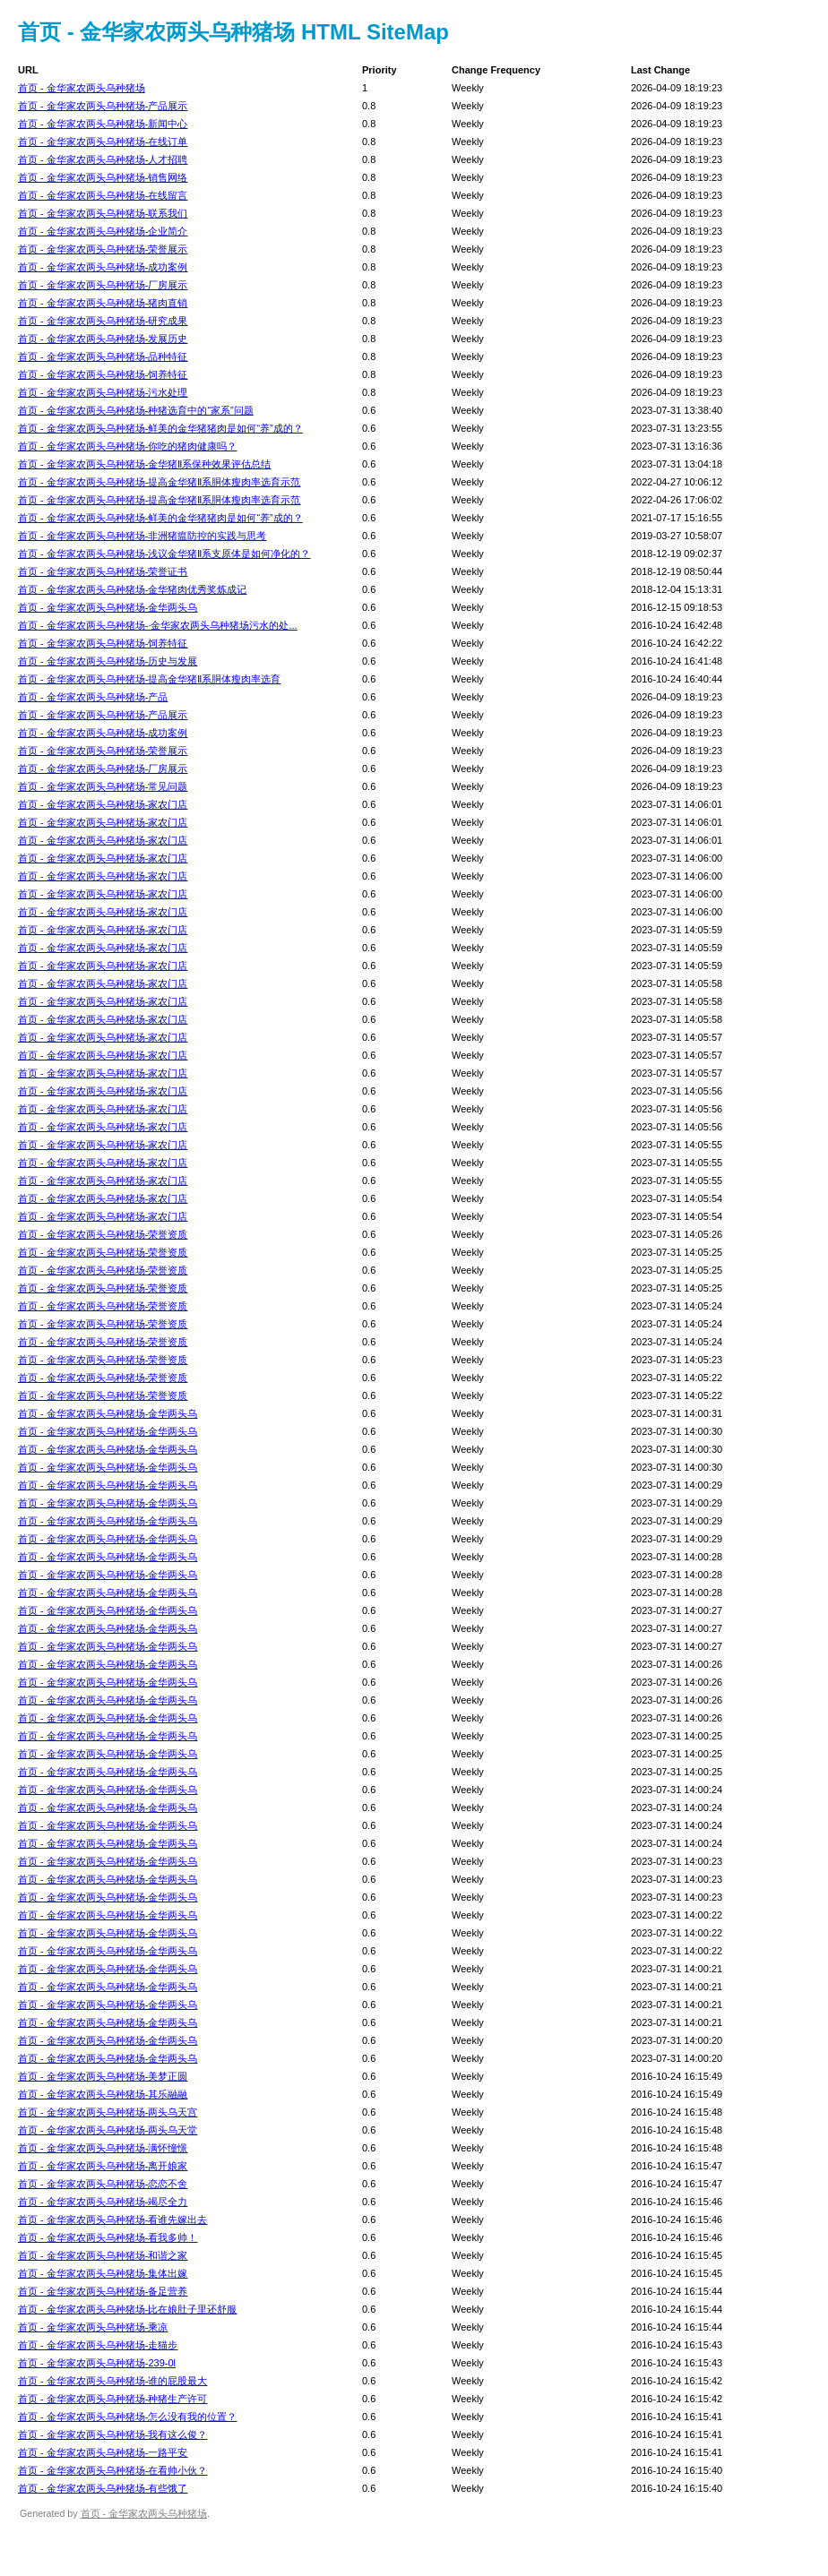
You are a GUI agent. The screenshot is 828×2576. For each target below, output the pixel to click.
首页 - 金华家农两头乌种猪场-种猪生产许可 (112, 2398)
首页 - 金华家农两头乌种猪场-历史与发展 (107, 661)
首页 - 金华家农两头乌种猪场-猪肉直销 (102, 302)
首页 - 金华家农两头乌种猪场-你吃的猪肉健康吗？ (127, 446)
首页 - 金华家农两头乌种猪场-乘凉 (93, 2327)
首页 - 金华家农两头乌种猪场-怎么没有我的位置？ (127, 2416)
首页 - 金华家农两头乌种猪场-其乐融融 (102, 2094)
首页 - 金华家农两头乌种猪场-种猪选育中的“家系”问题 (136, 410)
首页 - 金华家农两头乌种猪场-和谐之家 (102, 2255)
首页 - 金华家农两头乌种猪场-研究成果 (102, 320)
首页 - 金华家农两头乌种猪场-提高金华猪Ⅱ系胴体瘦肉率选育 (149, 679)
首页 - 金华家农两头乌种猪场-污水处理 (102, 392)
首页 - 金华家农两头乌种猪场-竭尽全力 (102, 2201)
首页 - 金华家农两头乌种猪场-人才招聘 (102, 159)
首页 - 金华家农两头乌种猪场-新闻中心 (102, 123)
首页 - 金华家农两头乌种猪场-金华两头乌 (107, 607)
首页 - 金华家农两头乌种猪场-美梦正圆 (102, 2076)
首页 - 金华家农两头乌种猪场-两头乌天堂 (107, 2130)
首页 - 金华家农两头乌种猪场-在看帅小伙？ (112, 2470)
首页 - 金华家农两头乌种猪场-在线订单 (102, 141)
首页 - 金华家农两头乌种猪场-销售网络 (102, 177)
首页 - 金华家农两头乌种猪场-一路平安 (102, 2452)
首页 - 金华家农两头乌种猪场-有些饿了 (102, 2488)
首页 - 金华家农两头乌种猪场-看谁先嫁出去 (112, 2219)
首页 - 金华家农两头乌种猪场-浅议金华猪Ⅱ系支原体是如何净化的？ (164, 553)
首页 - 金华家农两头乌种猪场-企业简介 (102, 231)
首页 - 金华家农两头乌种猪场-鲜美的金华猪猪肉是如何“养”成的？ (160, 428)
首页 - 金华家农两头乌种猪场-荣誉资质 (102, 1234)
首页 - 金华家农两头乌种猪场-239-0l (97, 2362)
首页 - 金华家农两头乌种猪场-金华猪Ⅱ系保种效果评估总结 (144, 464)
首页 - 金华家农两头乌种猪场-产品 (93, 696)
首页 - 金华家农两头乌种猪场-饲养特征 (102, 374)
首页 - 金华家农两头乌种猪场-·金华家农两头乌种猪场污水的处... (158, 625)
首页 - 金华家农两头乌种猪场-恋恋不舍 (102, 2183)
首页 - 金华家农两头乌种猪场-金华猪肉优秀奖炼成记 (132, 589)
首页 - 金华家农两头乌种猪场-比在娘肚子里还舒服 (127, 2309)
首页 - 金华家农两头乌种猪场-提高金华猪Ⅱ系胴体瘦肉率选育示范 (159, 482)
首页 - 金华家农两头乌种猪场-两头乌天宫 (107, 2112)
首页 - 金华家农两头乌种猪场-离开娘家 (102, 2165)
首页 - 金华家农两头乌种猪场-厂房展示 (102, 284)
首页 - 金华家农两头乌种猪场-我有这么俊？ (112, 2434)
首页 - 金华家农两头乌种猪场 (81, 87)
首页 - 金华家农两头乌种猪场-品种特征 (102, 356)
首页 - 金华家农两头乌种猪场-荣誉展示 (102, 249)
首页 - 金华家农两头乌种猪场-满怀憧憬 (102, 2147)
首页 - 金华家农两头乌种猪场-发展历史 (102, 338)
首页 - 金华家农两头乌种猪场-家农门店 (102, 804)
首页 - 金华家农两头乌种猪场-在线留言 (102, 195)
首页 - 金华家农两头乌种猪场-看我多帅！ (107, 2237)
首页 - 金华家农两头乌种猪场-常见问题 (102, 786)
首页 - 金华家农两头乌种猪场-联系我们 (102, 213)
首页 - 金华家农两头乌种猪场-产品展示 (102, 105)
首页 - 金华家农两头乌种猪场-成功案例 (102, 267)
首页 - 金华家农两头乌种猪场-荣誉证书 (102, 571)
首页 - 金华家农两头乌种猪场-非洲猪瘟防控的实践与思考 (142, 535)
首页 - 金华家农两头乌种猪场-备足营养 (102, 2291)
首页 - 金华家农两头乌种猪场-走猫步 (97, 2345)
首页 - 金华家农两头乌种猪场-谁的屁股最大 (112, 2380)
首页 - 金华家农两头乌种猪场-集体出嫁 (102, 2273)
